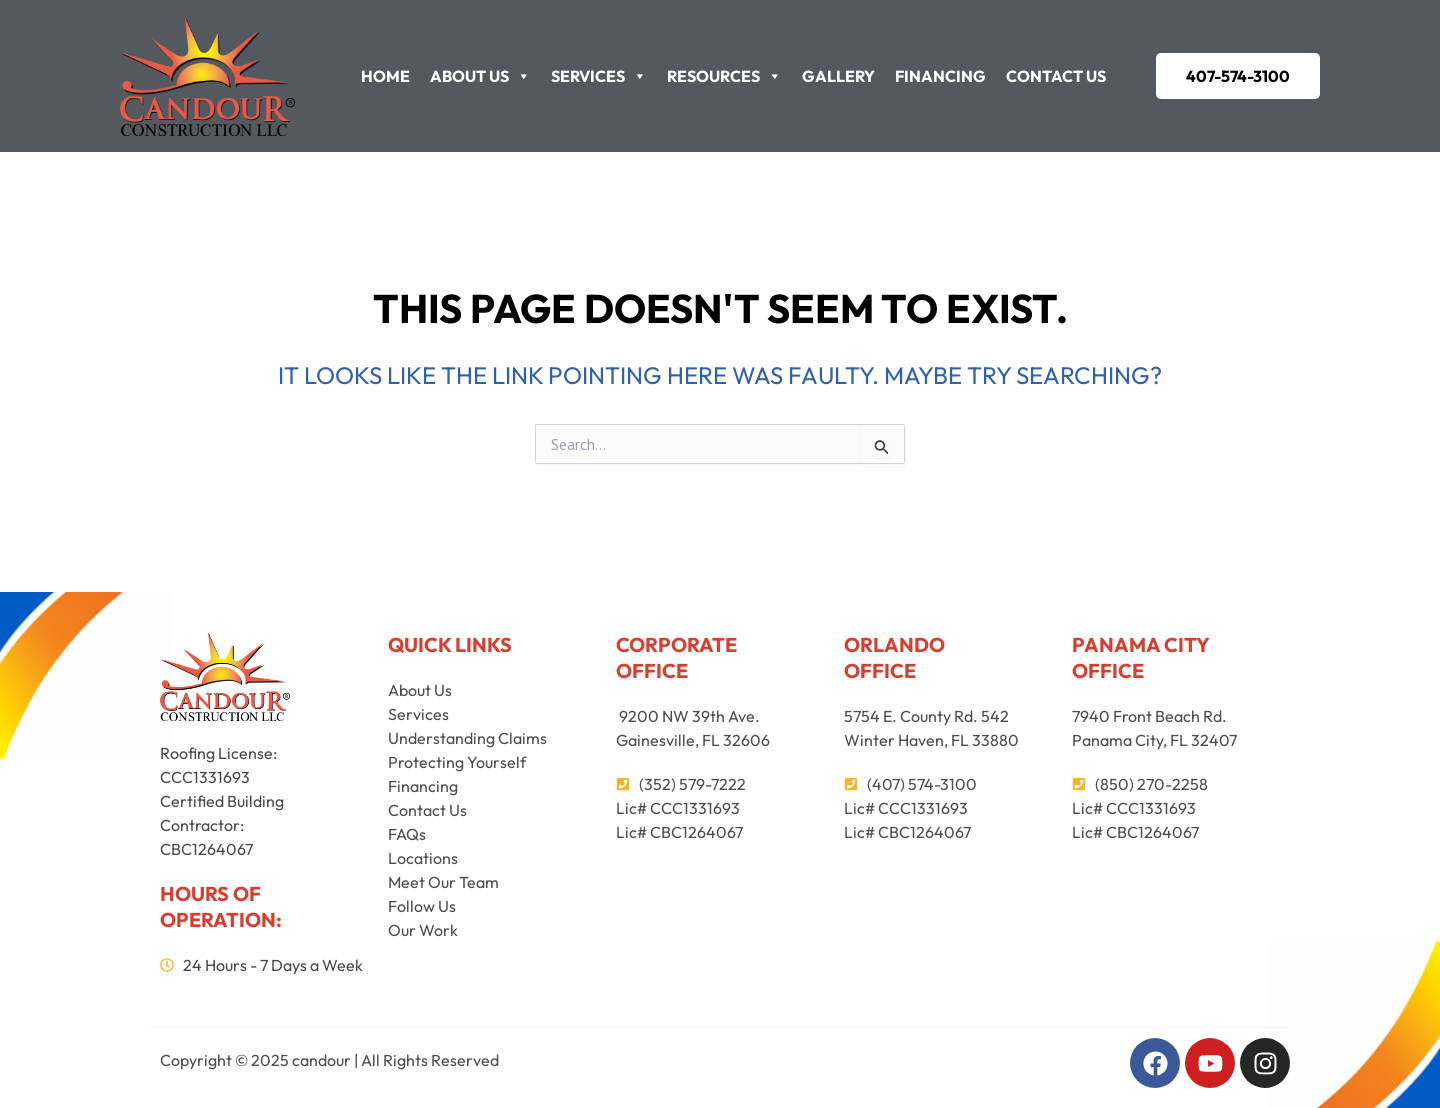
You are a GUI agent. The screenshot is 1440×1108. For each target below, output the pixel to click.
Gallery (838, 76)
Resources (724, 76)
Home (385, 76)
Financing (940, 76)
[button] (1238, 76)
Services (599, 76)
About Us (480, 76)
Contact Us (1056, 76)
